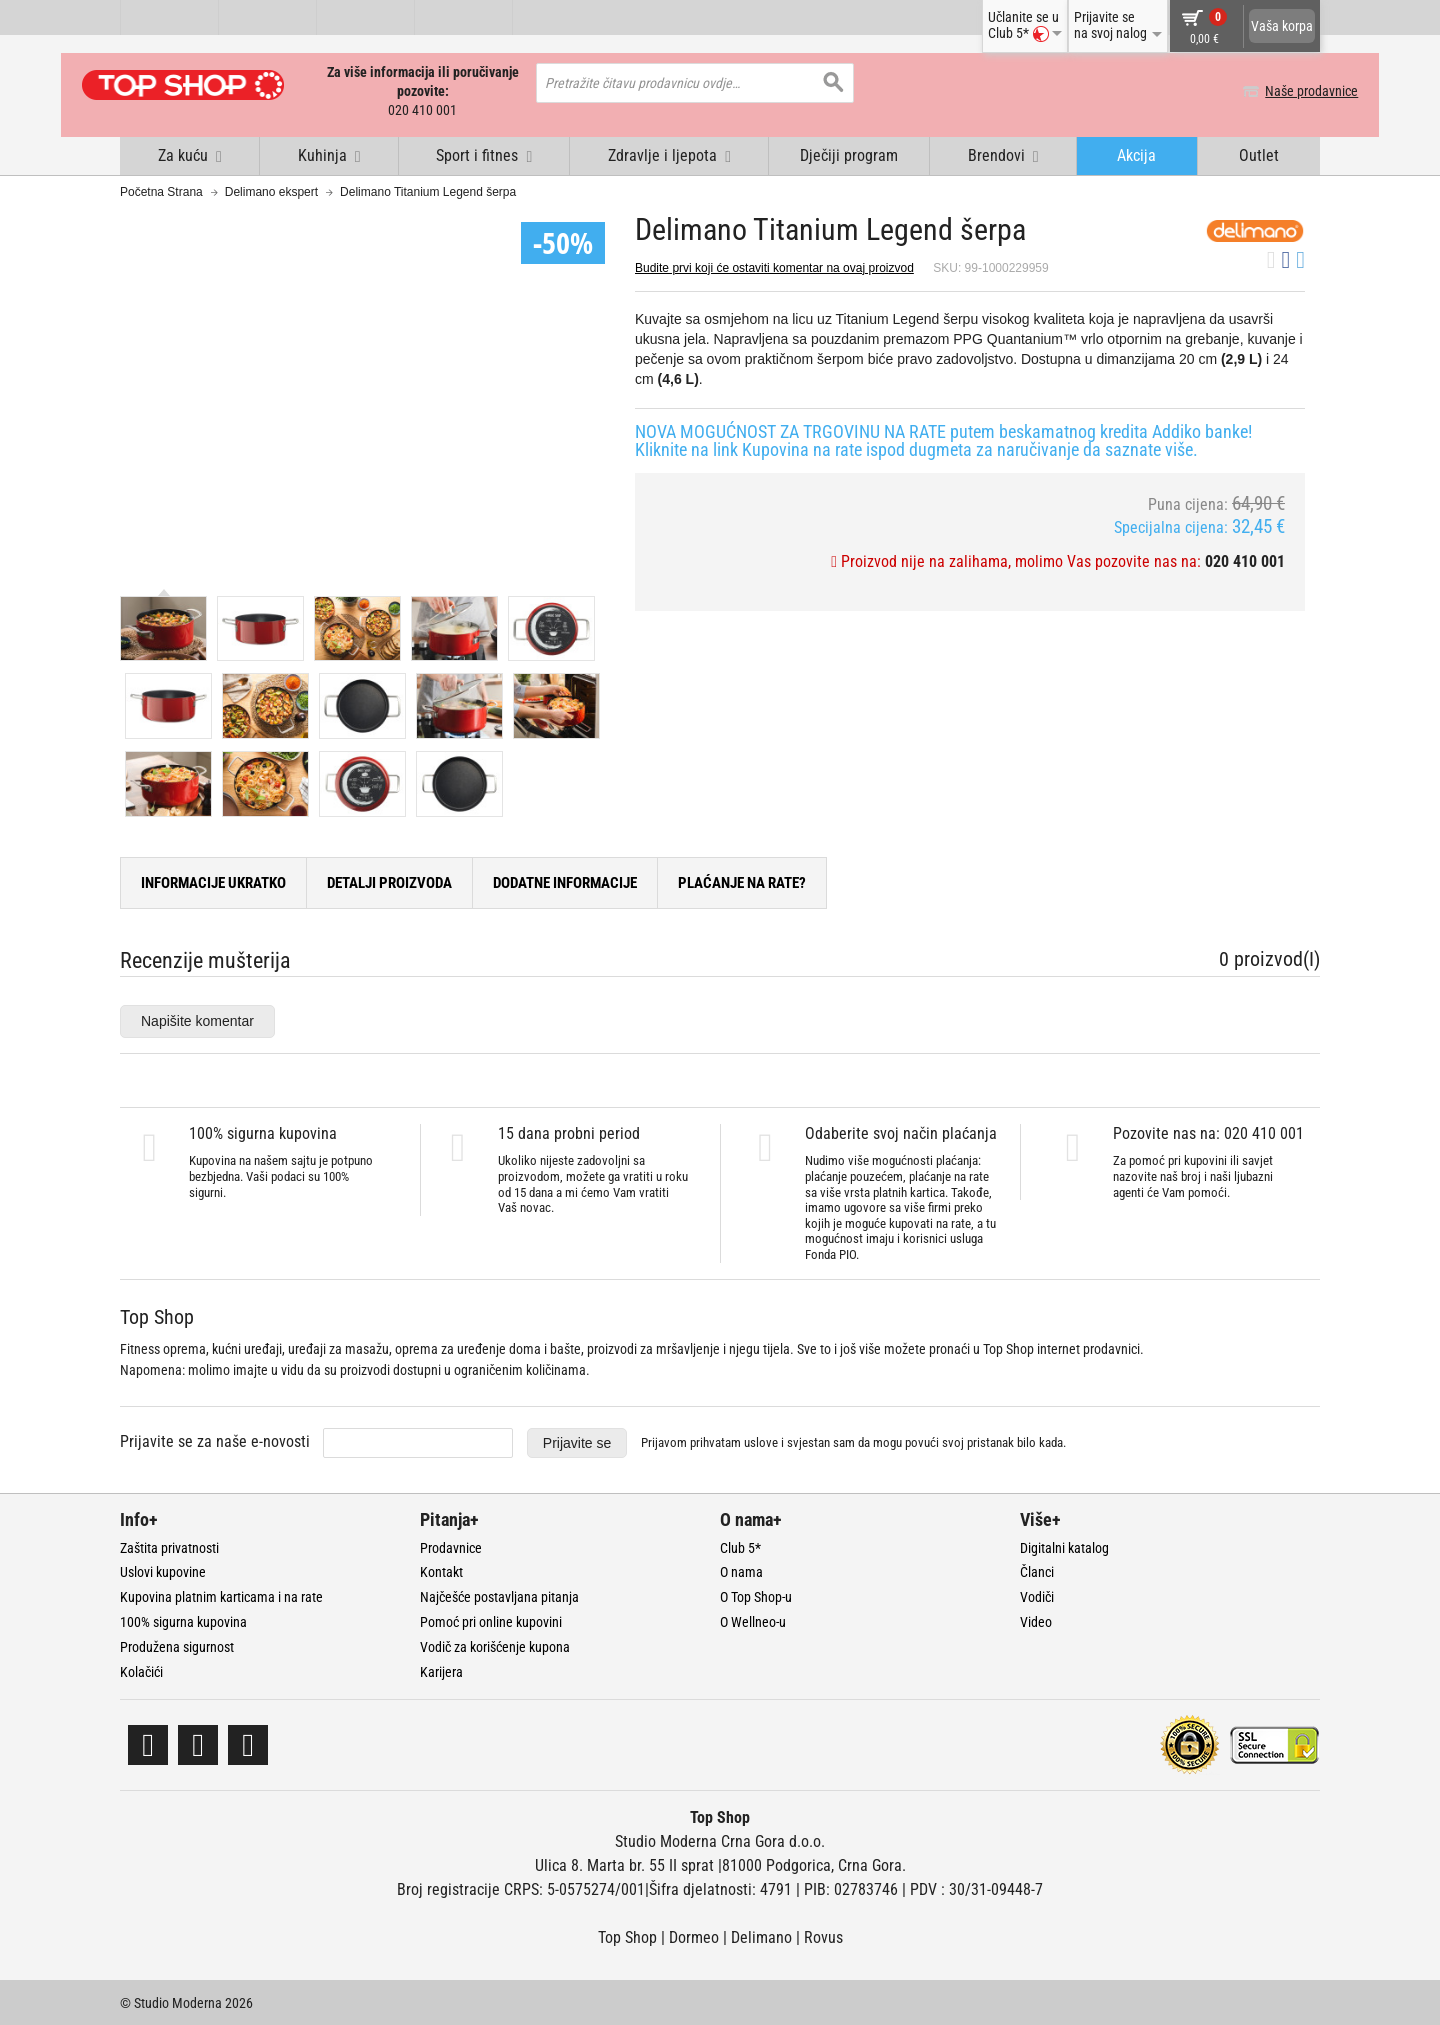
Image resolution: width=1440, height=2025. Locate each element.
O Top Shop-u (756, 1595)
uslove (761, 1441)
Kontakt (441, 1570)
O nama (741, 1570)
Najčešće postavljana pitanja (499, 1595)
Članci (1037, 1570)
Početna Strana (161, 190)
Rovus (823, 1935)
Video (1036, 1620)
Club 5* (740, 1546)
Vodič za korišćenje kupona (495, 1645)
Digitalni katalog (1064, 1546)
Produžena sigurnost (177, 1645)
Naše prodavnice (1273, 91)
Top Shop (627, 1935)
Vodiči (1037, 1595)
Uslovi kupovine (163, 1570)
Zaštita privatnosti (169, 1546)
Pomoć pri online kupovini (491, 1620)
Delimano (761, 1935)
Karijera (441, 1670)
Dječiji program (849, 153)
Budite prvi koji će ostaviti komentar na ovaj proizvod (774, 266)
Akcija (1136, 153)
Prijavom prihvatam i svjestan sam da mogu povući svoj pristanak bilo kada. (853, 1441)
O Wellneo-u (753, 1620)
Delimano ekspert (271, 190)
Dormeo (694, 1935)
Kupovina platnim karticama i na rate (221, 1595)
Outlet (1259, 153)
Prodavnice (451, 1546)
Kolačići (141, 1670)
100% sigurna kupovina (183, 1620)
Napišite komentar (197, 1019)
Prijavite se (577, 1441)
